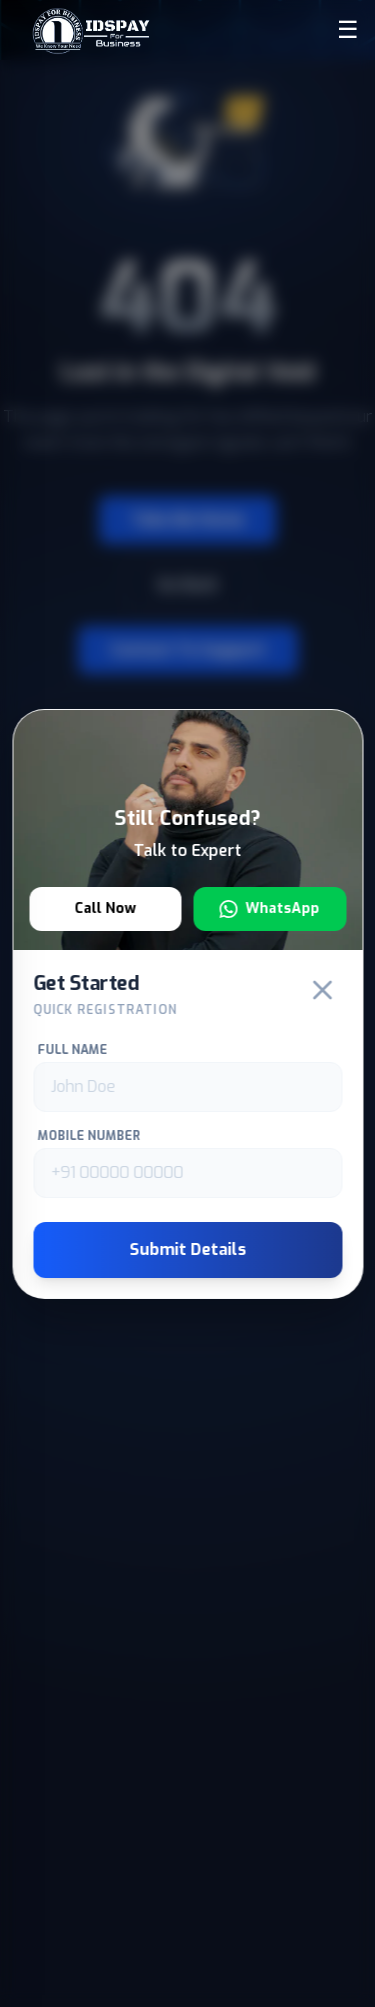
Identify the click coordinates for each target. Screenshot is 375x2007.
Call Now (105, 908)
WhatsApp (270, 908)
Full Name (72, 1050)
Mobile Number (88, 1136)
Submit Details (187, 1249)
